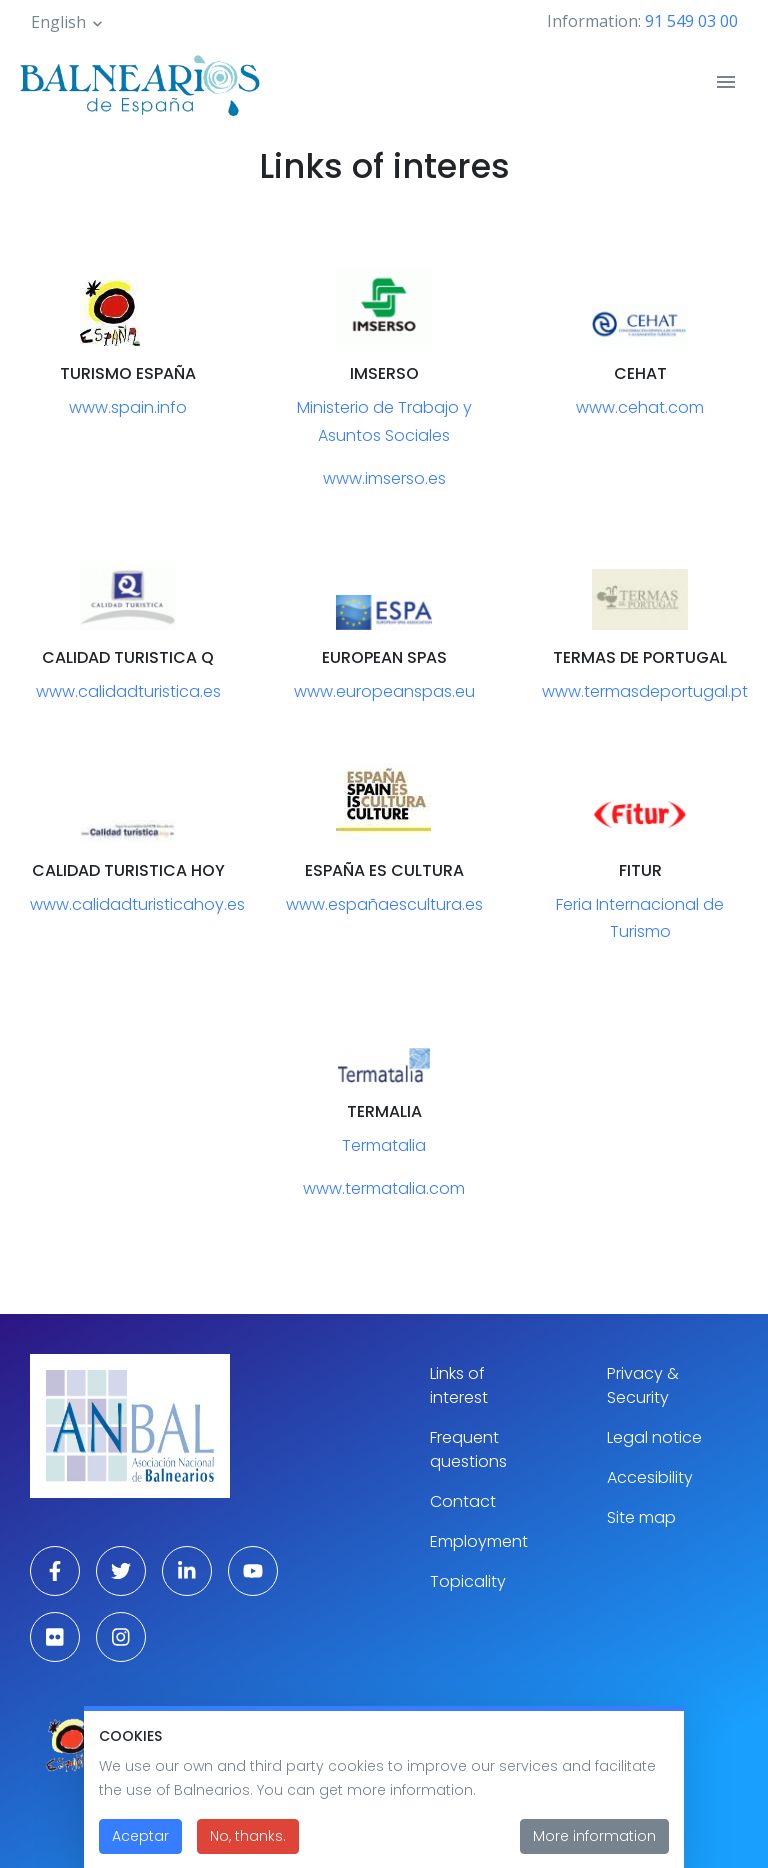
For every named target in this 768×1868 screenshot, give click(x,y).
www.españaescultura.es (384, 904)
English (58, 22)
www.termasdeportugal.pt (645, 691)
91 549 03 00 (691, 21)
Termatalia (384, 1145)
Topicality (468, 1581)
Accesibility (650, 1477)
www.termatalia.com (384, 1188)
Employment (479, 1541)
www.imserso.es (384, 478)
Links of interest (459, 1385)
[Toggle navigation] (726, 82)
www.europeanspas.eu (384, 691)
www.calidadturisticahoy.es (137, 904)
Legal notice (654, 1437)
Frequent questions (468, 1449)
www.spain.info (128, 407)
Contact (463, 1501)
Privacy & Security (643, 1385)
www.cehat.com (640, 407)
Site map (641, 1517)
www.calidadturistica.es (128, 691)
